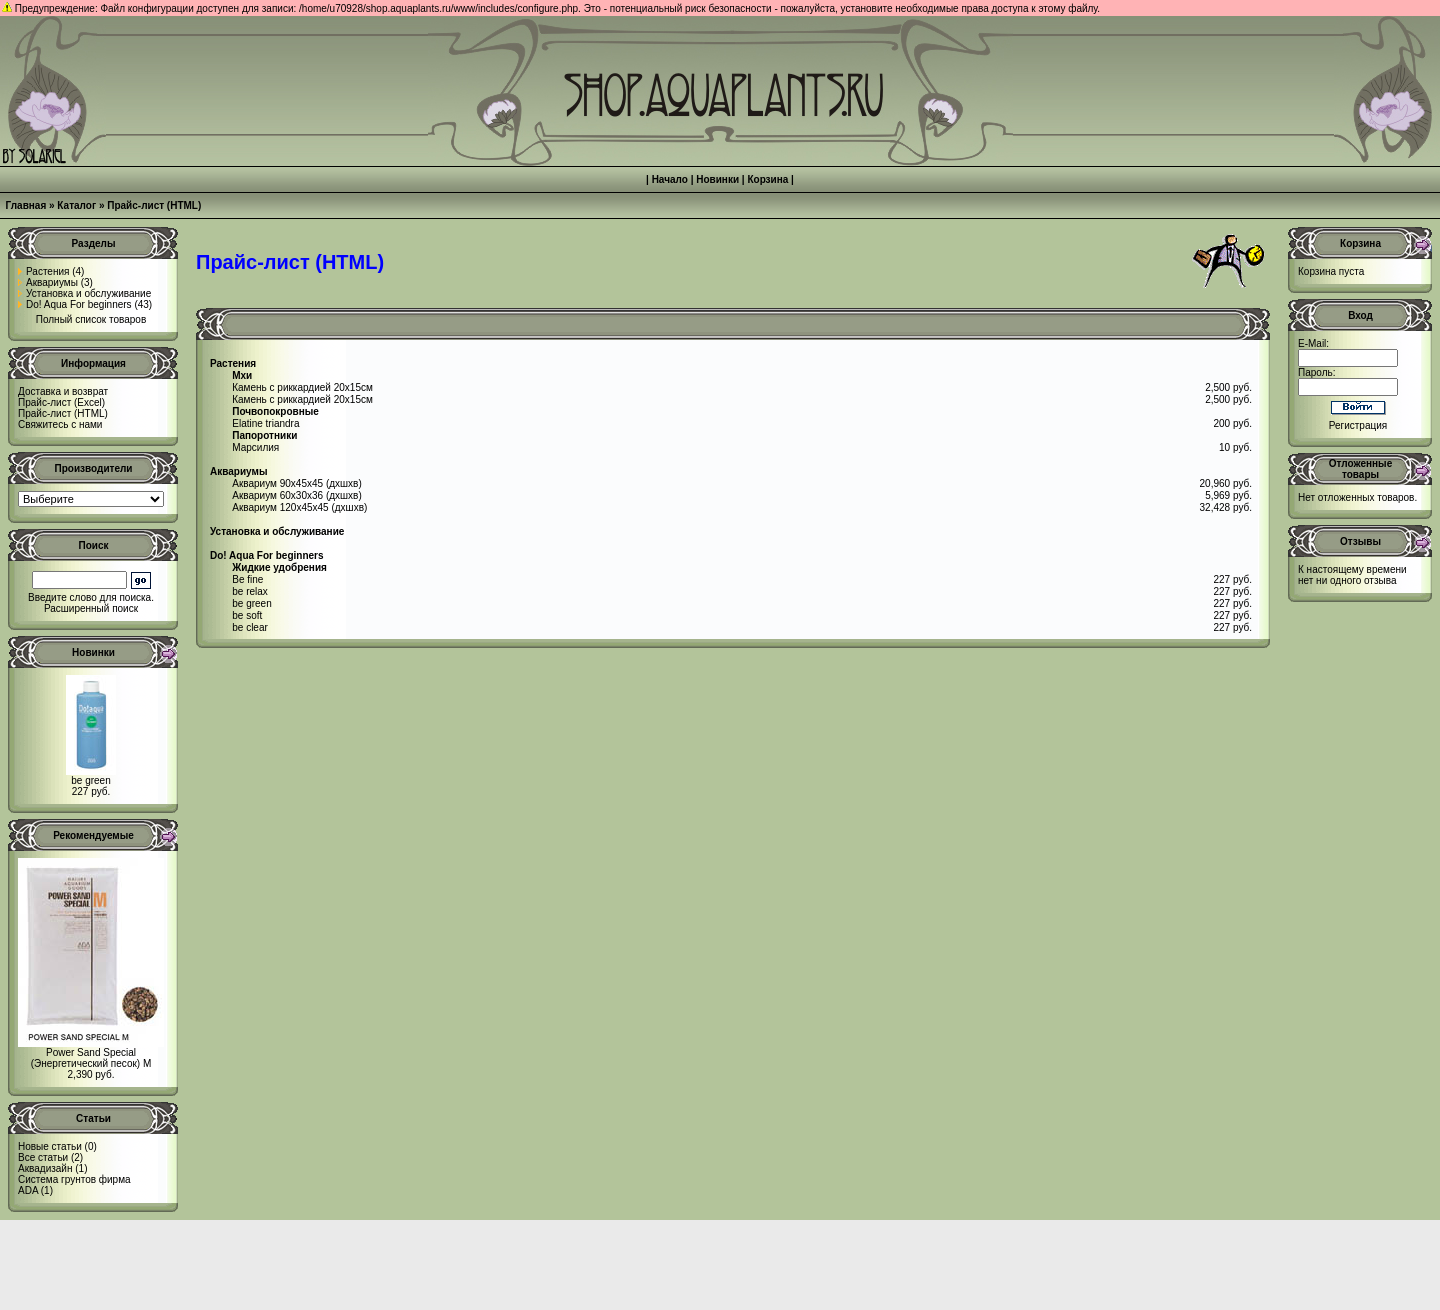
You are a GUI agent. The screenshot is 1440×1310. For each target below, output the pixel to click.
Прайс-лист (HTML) (154, 205)
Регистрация (1358, 425)
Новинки (717, 179)
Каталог (76, 205)
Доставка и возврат (63, 391)
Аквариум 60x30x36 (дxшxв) (296, 495)
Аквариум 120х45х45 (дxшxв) (299, 507)
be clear (250, 627)
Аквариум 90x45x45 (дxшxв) (296, 483)
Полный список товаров (91, 319)
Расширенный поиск (91, 608)
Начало (670, 179)
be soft (247, 615)
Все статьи (43, 1157)
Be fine (247, 579)
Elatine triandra (265, 423)
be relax (250, 591)
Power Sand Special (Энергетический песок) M (91, 1058)
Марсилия (255, 447)
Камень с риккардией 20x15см (302, 387)
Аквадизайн (45, 1168)
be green (90, 780)
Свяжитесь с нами (60, 424)
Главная (26, 205)
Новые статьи (50, 1146)
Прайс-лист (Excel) (61, 402)
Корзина (767, 179)
